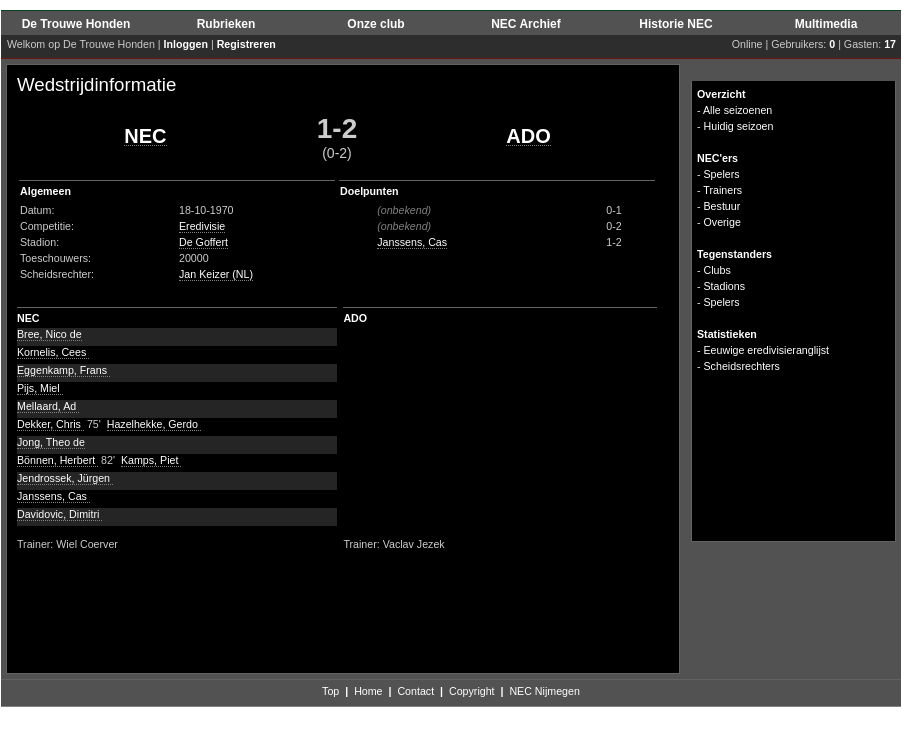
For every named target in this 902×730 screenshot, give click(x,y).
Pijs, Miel (40, 388)
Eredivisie (202, 226)
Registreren (246, 44)
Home (368, 691)
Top (330, 691)
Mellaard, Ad (48, 406)
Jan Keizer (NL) (216, 274)
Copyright (472, 691)
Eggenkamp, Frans (63, 370)
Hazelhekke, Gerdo (154, 424)
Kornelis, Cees (53, 352)
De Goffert (203, 242)
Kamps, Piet (151, 460)
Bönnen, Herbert (57, 460)
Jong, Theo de (51, 442)
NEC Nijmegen (544, 691)
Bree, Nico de (49, 334)
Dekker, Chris (50, 424)
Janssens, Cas (412, 242)
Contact (415, 691)
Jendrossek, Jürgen (65, 478)
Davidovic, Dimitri (59, 514)
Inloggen (186, 44)
